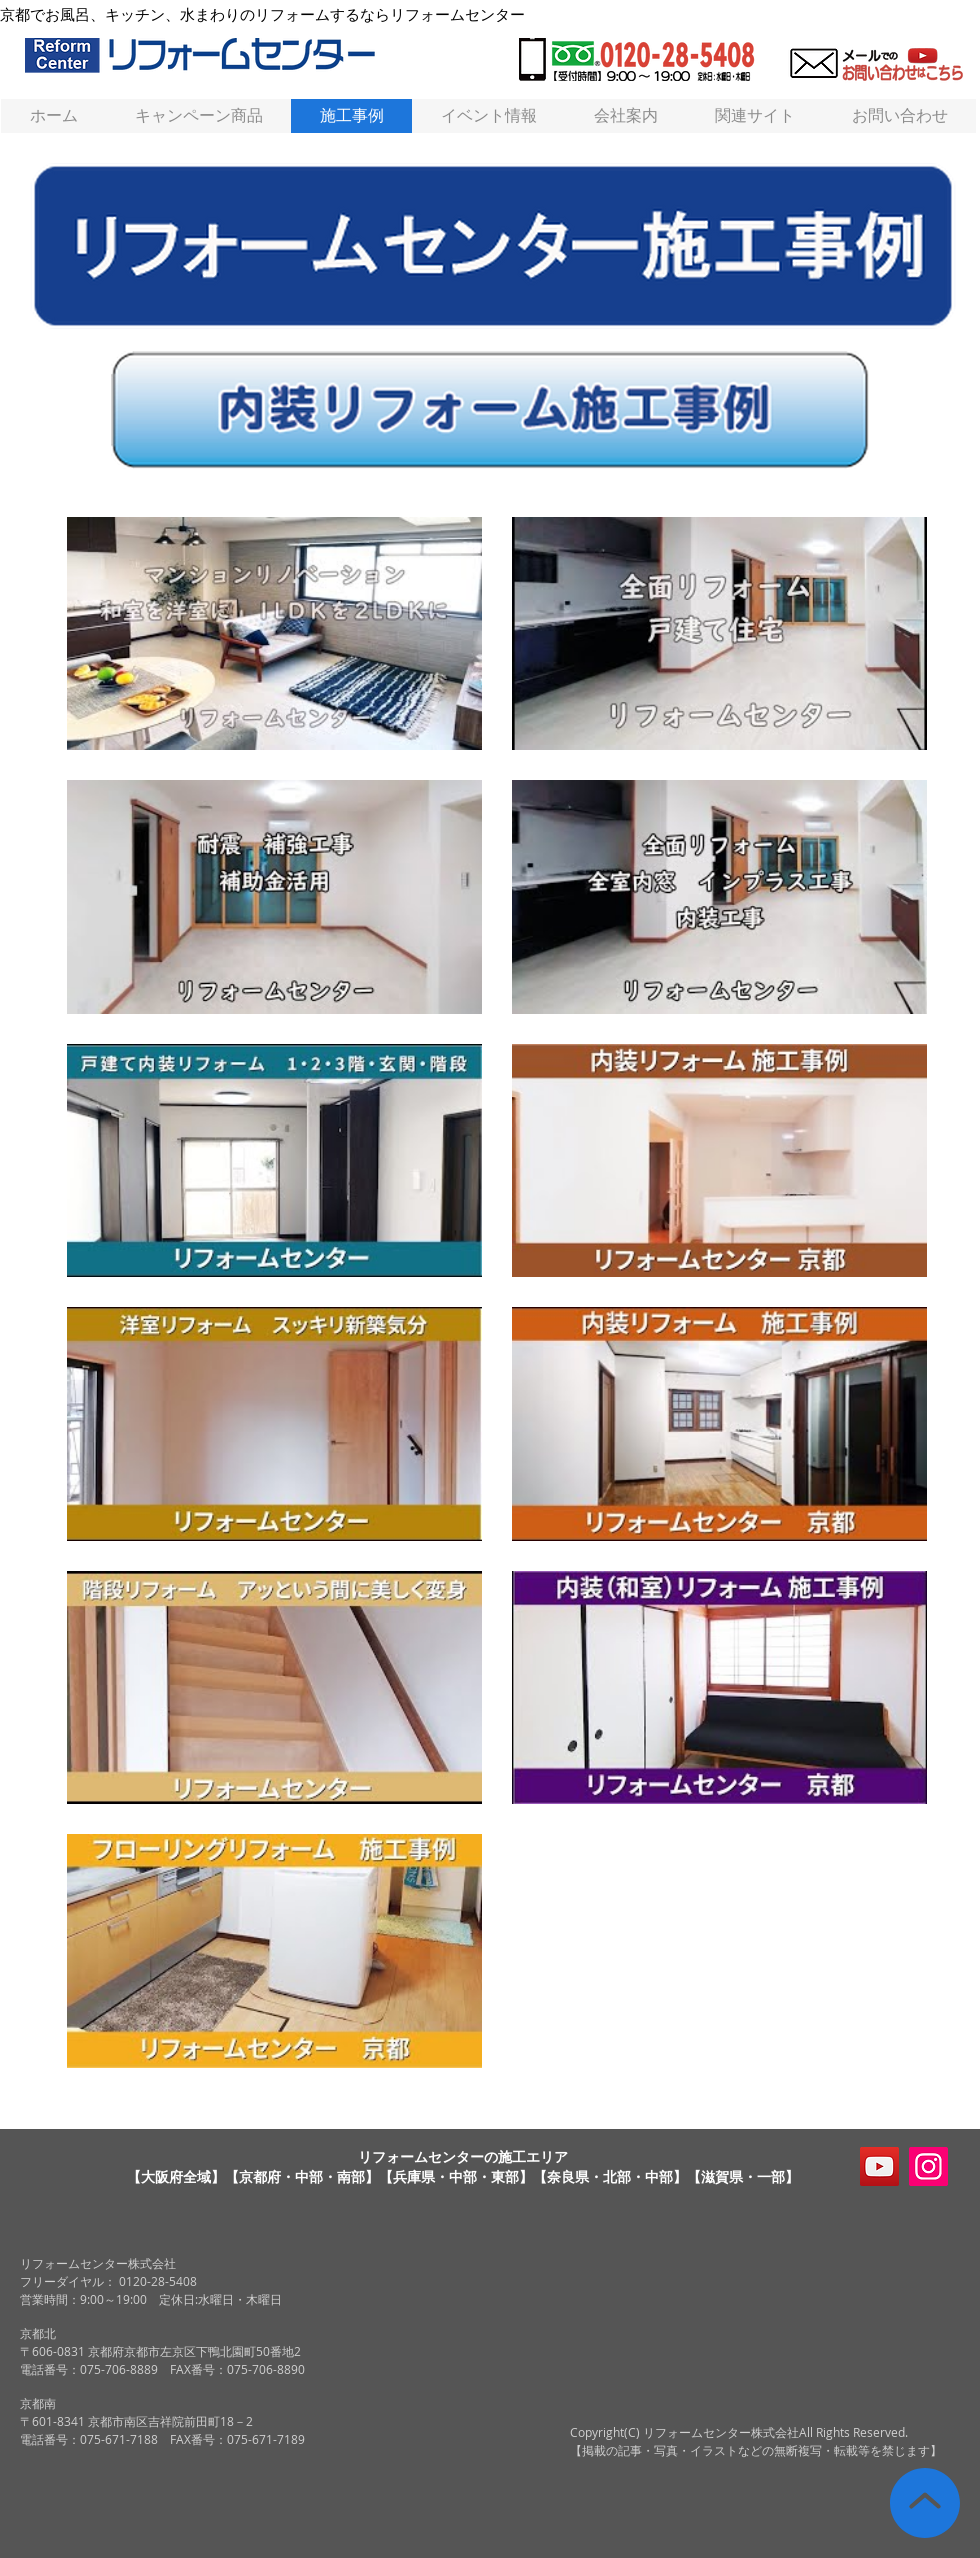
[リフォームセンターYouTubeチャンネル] (879, 2166)
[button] (754, 116)
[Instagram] (928, 2166)
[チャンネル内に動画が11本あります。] (497, 1292)
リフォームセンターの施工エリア (463, 2156)
